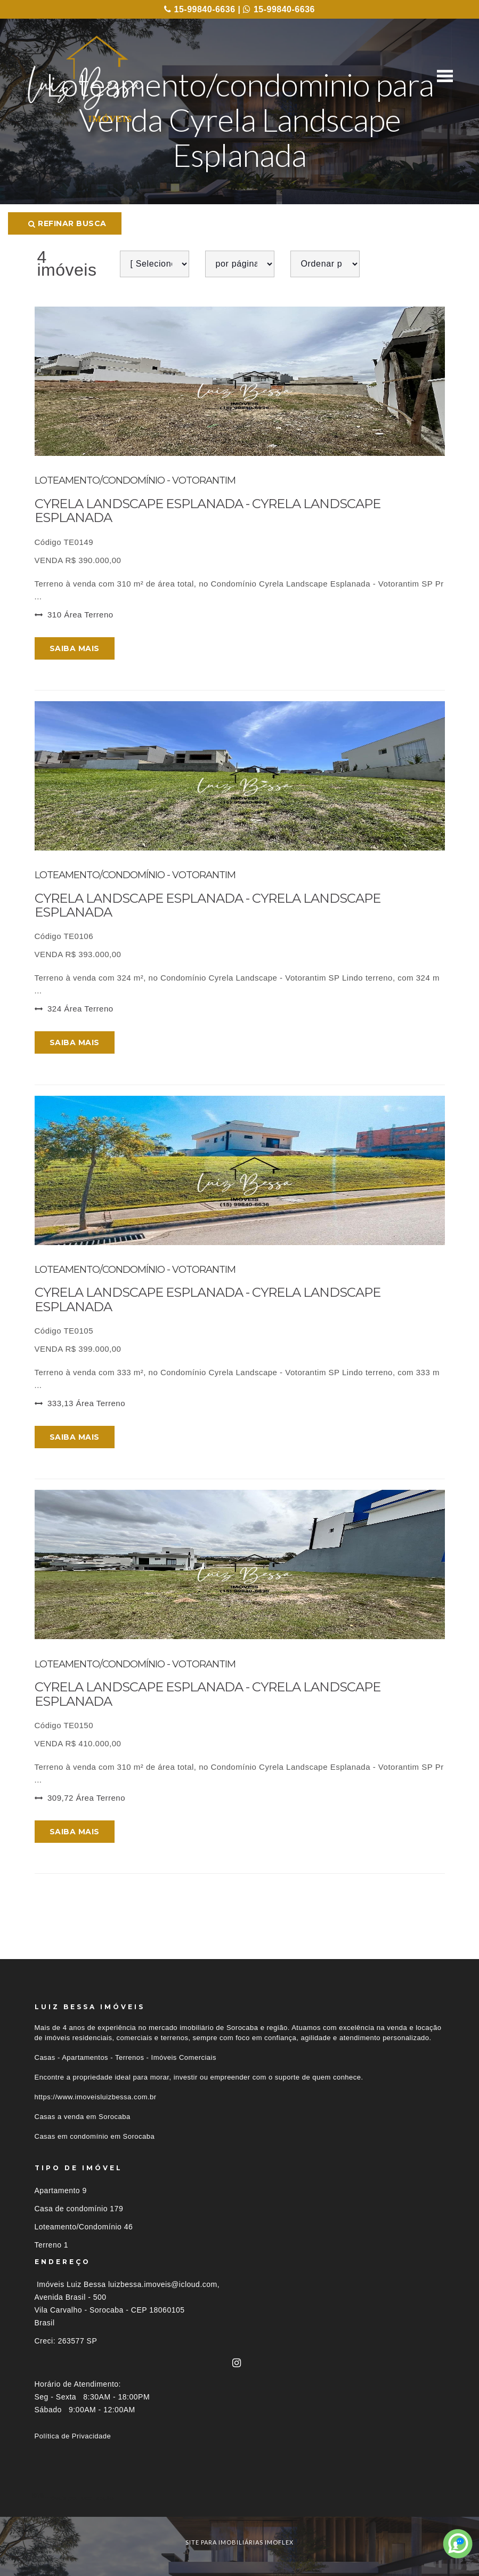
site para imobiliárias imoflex (239, 2542)
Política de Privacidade (73, 2436)
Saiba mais (75, 648)
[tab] (240, 2497)
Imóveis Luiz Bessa (71, 2284)
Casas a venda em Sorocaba (83, 2117)
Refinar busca (67, 223)
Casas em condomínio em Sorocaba (95, 2136)
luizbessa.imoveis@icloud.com (162, 2284)
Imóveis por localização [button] (78, 2497)
